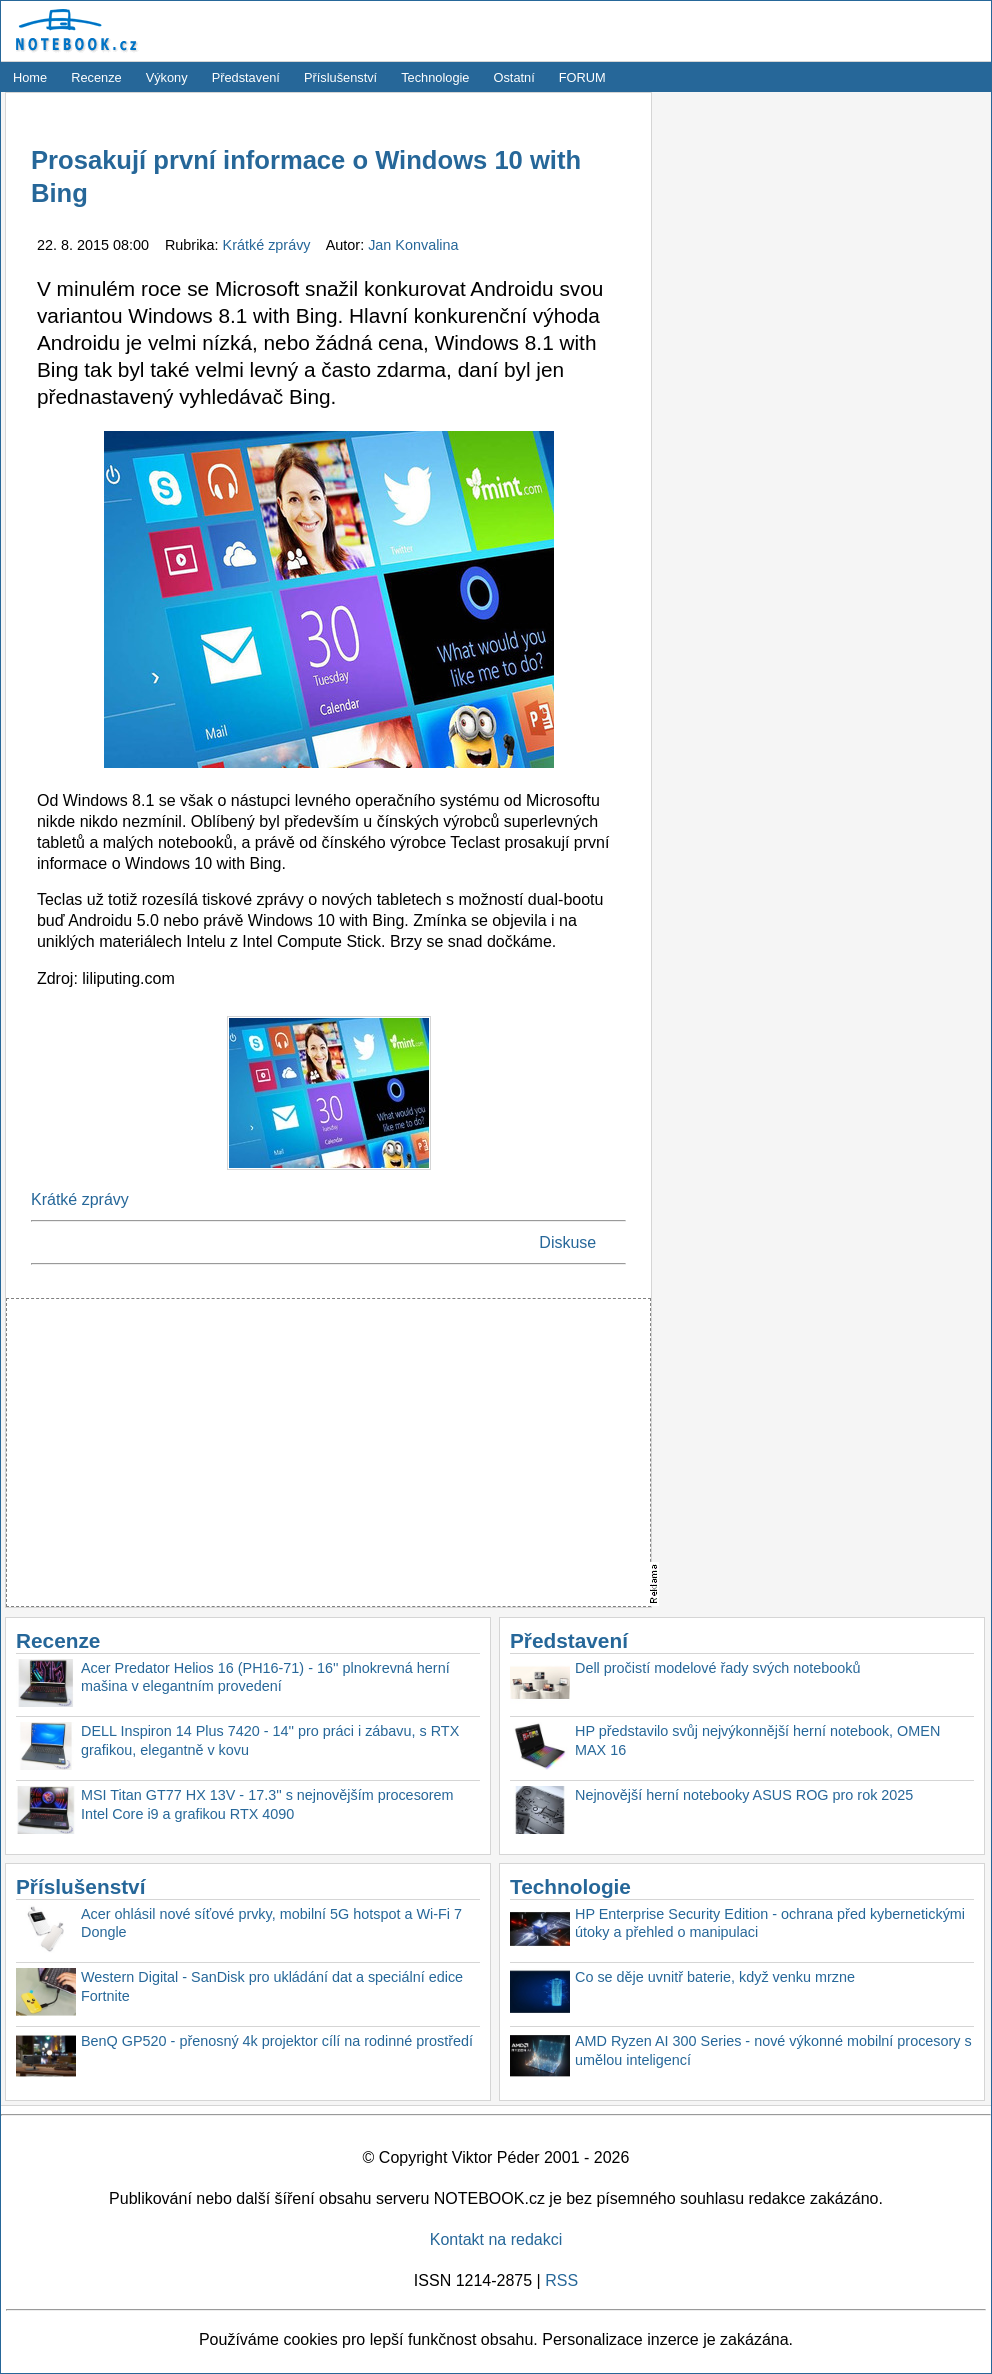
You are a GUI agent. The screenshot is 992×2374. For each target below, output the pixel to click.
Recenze (96, 77)
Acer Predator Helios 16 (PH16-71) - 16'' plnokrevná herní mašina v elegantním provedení (265, 1677)
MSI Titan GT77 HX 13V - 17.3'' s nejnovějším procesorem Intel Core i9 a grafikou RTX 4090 (267, 1804)
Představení (246, 77)
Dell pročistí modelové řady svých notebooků (718, 1668)
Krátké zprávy (269, 245)
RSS (561, 2280)
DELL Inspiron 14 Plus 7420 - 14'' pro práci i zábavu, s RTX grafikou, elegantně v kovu (270, 1740)
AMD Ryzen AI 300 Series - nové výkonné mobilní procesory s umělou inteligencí (773, 2050)
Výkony (167, 77)
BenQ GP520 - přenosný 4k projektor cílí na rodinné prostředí (277, 2041)
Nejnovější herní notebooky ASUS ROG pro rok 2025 (744, 1795)
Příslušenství (340, 77)
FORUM (582, 77)
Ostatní (514, 77)
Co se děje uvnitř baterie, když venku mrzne (715, 1977)
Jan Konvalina (413, 245)
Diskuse (567, 1242)
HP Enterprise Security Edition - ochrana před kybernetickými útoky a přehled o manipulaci (770, 1923)
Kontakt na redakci (496, 2239)
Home (30, 77)
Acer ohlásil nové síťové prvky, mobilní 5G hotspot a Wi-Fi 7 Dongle (271, 1923)
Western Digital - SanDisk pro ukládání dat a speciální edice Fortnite (272, 1986)
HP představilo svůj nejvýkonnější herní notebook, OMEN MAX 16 (757, 1740)
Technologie (435, 77)
